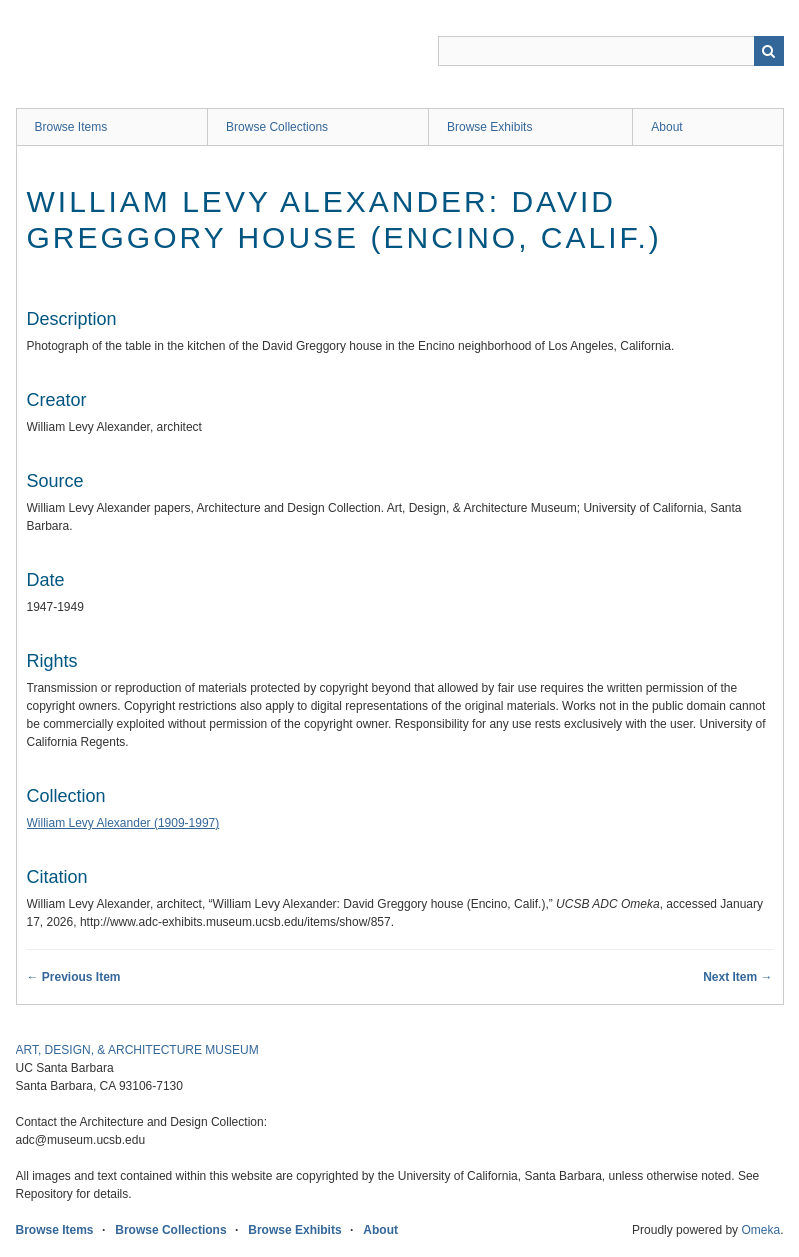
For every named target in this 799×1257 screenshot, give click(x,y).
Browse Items (71, 127)
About (666, 127)
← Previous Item (74, 977)
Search (769, 51)
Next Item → (737, 977)
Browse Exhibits (489, 127)
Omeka (760, 1230)
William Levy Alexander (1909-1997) (123, 823)
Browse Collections (277, 127)
